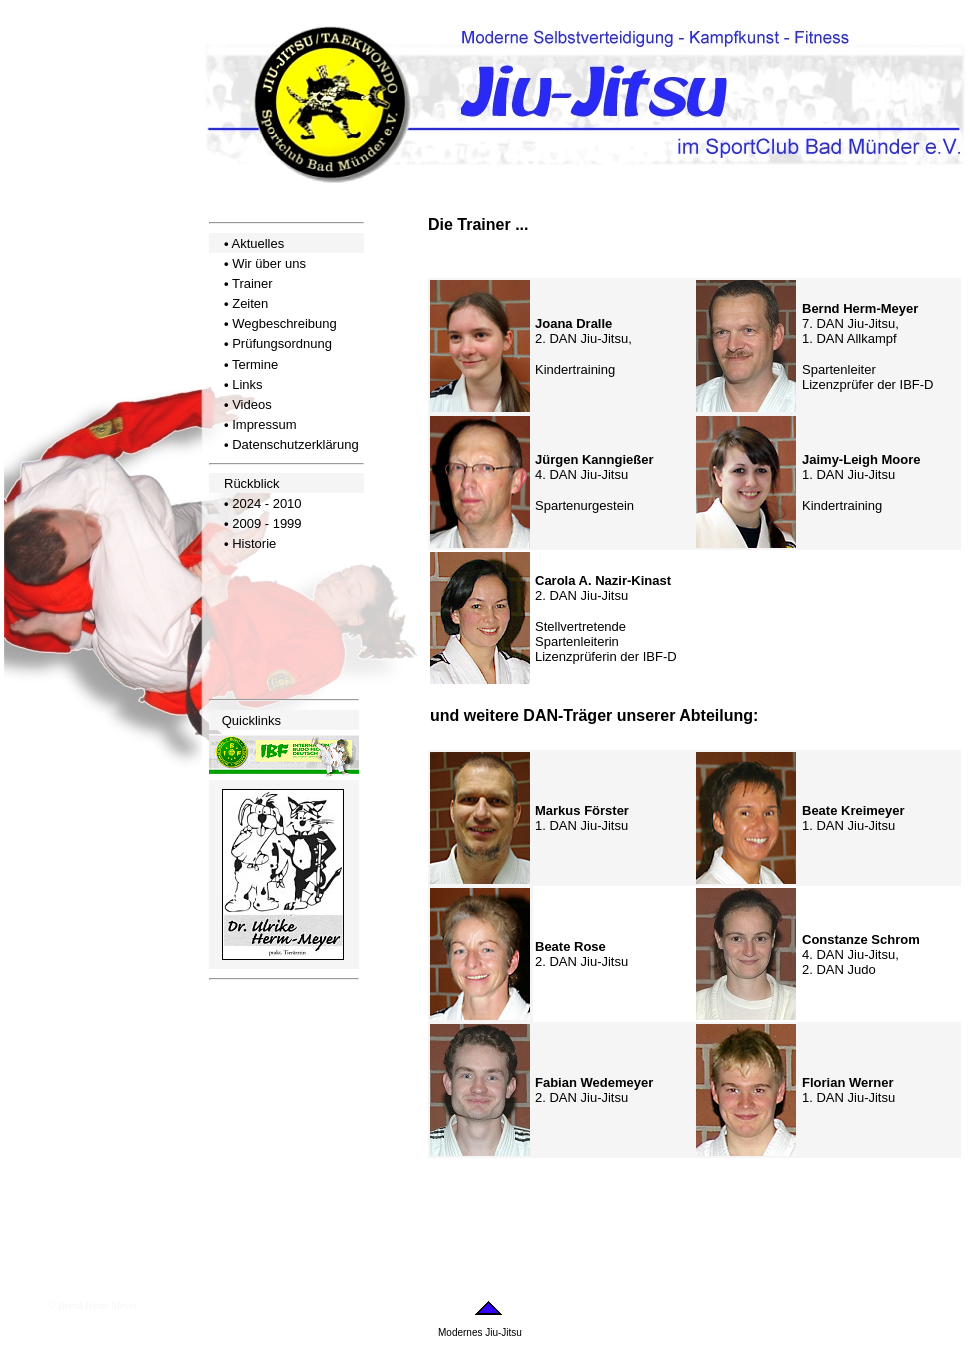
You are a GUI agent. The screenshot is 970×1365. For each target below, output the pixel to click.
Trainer (252, 283)
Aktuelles (257, 243)
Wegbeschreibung (284, 323)
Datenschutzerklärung (295, 444)
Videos (252, 404)
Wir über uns (269, 263)
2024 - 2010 (266, 503)
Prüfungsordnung (282, 343)
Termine (255, 364)
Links (247, 384)
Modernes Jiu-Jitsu (480, 1332)
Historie (254, 543)
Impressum (264, 424)
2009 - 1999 (266, 523)
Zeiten (250, 303)
